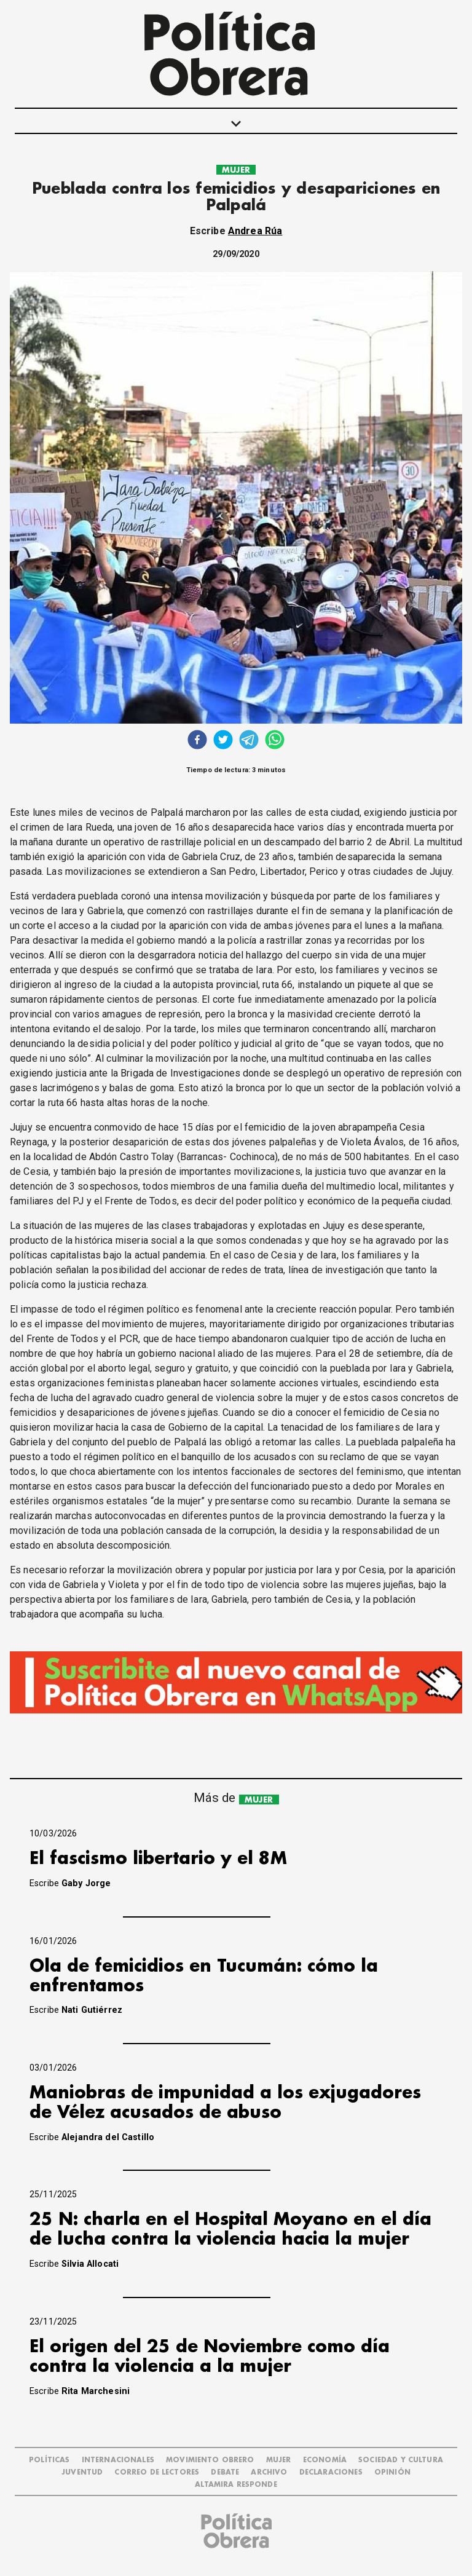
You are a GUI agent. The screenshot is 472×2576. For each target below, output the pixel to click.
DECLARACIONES (331, 2472)
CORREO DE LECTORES (156, 2472)
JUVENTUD (82, 2472)
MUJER (236, 170)
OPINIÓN (392, 2472)
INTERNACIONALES (118, 2460)
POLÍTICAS (49, 2460)
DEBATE (225, 2472)
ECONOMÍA (325, 2460)
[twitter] (223, 741)
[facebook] (197, 741)
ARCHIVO (269, 2472)
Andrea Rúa (255, 231)
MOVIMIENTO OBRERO (210, 2460)
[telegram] (249, 741)
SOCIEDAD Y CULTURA (400, 2460)
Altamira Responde (236, 2484)
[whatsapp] (275, 741)
